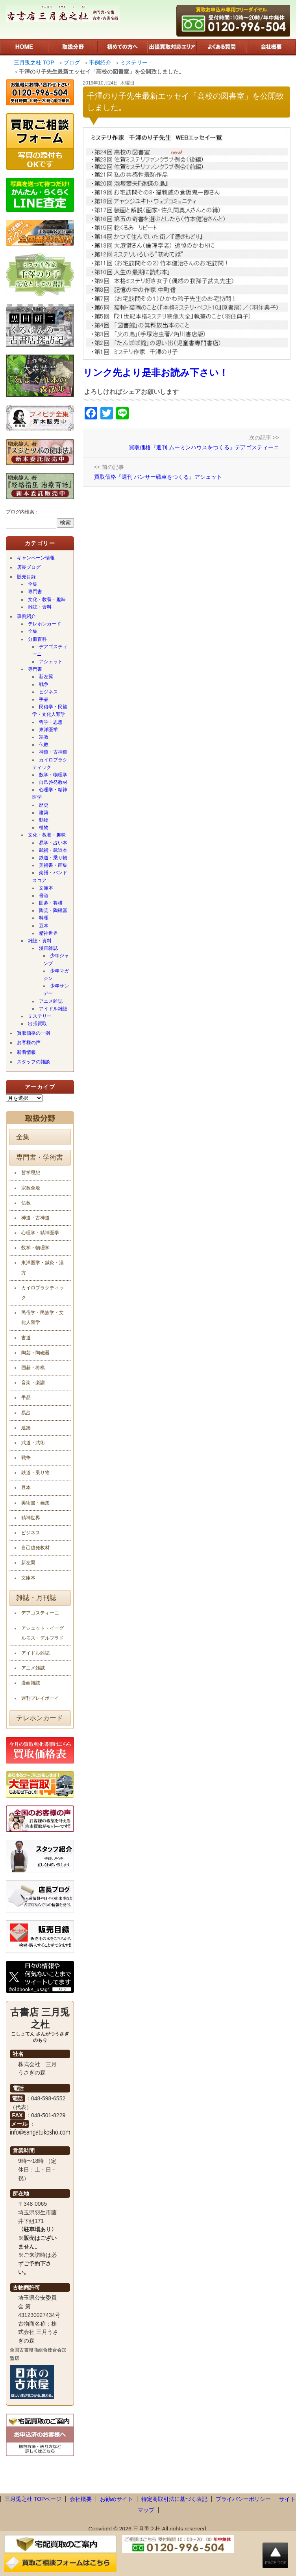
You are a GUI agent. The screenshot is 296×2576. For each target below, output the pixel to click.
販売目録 (26, 576)
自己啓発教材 (53, 782)
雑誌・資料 (40, 607)
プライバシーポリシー (243, 2499)
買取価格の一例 (33, 1033)
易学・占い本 (53, 843)
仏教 (43, 744)
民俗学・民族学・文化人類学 (49, 710)
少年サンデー (56, 989)
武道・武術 (33, 1442)
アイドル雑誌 (53, 1008)
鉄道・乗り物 (53, 858)
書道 (43, 895)
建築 (43, 812)
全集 (32, 584)
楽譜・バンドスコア (49, 876)
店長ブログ (29, 567)
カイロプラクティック (49, 763)
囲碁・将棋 (51, 903)
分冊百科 (37, 639)
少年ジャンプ (56, 959)
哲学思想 (30, 1172)
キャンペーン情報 (36, 558)
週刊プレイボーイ (40, 1698)
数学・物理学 (53, 775)
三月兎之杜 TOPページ (33, 2499)
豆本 (43, 926)
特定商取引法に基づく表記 (174, 2499)
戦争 (43, 684)
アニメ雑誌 (51, 1001)
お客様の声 (29, 1042)
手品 (43, 699)
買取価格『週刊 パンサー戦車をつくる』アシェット (158, 477)
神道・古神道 (53, 752)
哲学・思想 (51, 722)
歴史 (43, 805)
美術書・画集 (53, 865)
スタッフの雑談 (33, 1062)
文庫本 (46, 888)
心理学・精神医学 (49, 793)
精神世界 (48, 933)
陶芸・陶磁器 (53, 910)
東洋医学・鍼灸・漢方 (42, 1267)
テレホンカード (44, 624)
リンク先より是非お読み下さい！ (155, 372)
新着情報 (26, 1052)
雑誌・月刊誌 (36, 1597)
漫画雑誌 (48, 948)
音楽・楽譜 (33, 1382)
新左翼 (46, 676)
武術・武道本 (53, 850)
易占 (26, 1413)
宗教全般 (30, 1188)
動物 (43, 820)
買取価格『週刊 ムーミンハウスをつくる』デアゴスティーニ (204, 447)
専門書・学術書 (39, 1157)
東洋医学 (48, 729)
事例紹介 (26, 616)
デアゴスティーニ (49, 650)
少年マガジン (56, 974)
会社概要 (81, 2499)
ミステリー (40, 1016)
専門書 (35, 591)
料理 (43, 918)
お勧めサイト (116, 2499)
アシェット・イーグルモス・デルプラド (42, 1633)
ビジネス (48, 692)
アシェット (51, 661)
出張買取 (37, 1023)
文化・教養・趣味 (47, 599)
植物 (43, 827)
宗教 (43, 737)
